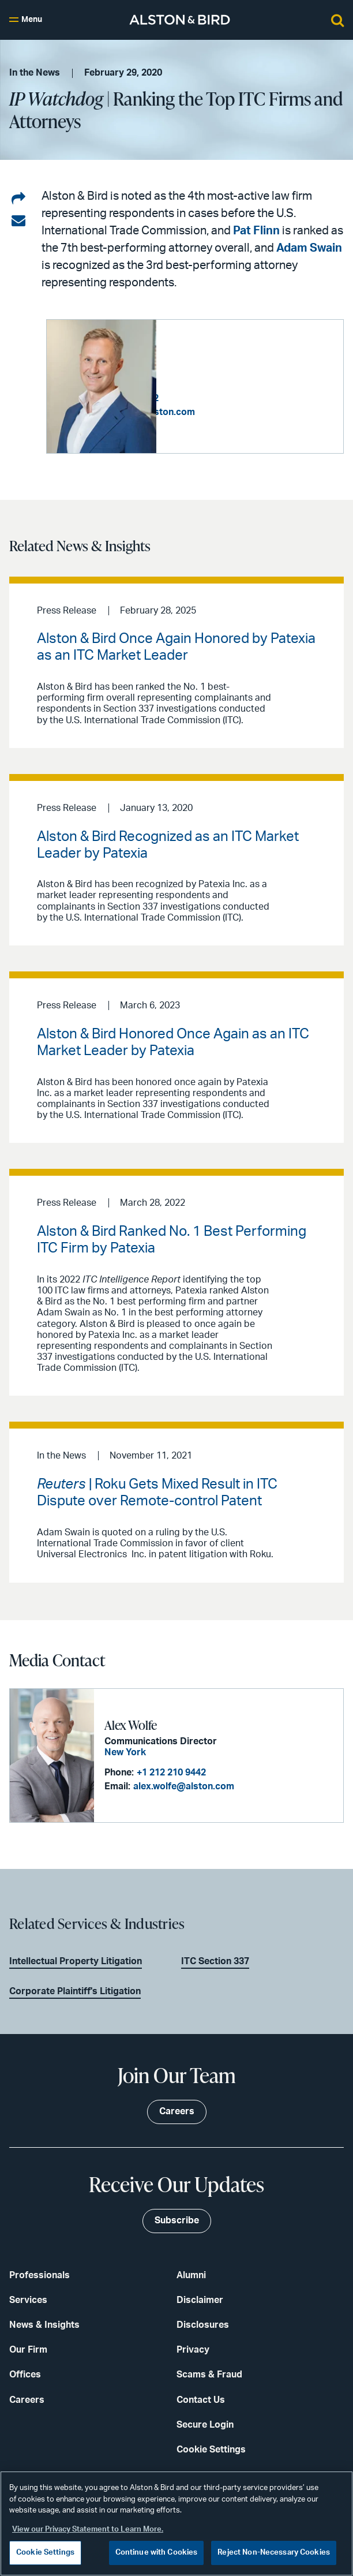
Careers (26, 2398)
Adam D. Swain (206, 362)
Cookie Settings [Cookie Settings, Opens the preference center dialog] (45, 2552)
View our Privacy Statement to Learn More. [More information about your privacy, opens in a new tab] (87, 2529)
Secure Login (205, 2423)
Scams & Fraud (209, 2373)
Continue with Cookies (156, 2552)
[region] (176, 2523)
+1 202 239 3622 (235, 398)
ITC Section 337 (215, 1959)
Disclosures (202, 2323)
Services (28, 2299)
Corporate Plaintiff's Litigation (75, 1989)
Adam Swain (309, 248)
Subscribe (177, 2219)
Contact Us (200, 2398)
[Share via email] (18, 221)
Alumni (191, 2273)
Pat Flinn (256, 231)
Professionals (39, 2273)
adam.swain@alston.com (251, 412)
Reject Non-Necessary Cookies (273, 2552)
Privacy (192, 2348)
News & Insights (44, 2323)
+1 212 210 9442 (169, 1772)
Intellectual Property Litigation (75, 1959)
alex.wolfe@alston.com (181, 1785)
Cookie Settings (211, 2448)
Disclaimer (199, 2299)
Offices (25, 2373)
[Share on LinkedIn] (18, 199)
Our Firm (28, 2348)
